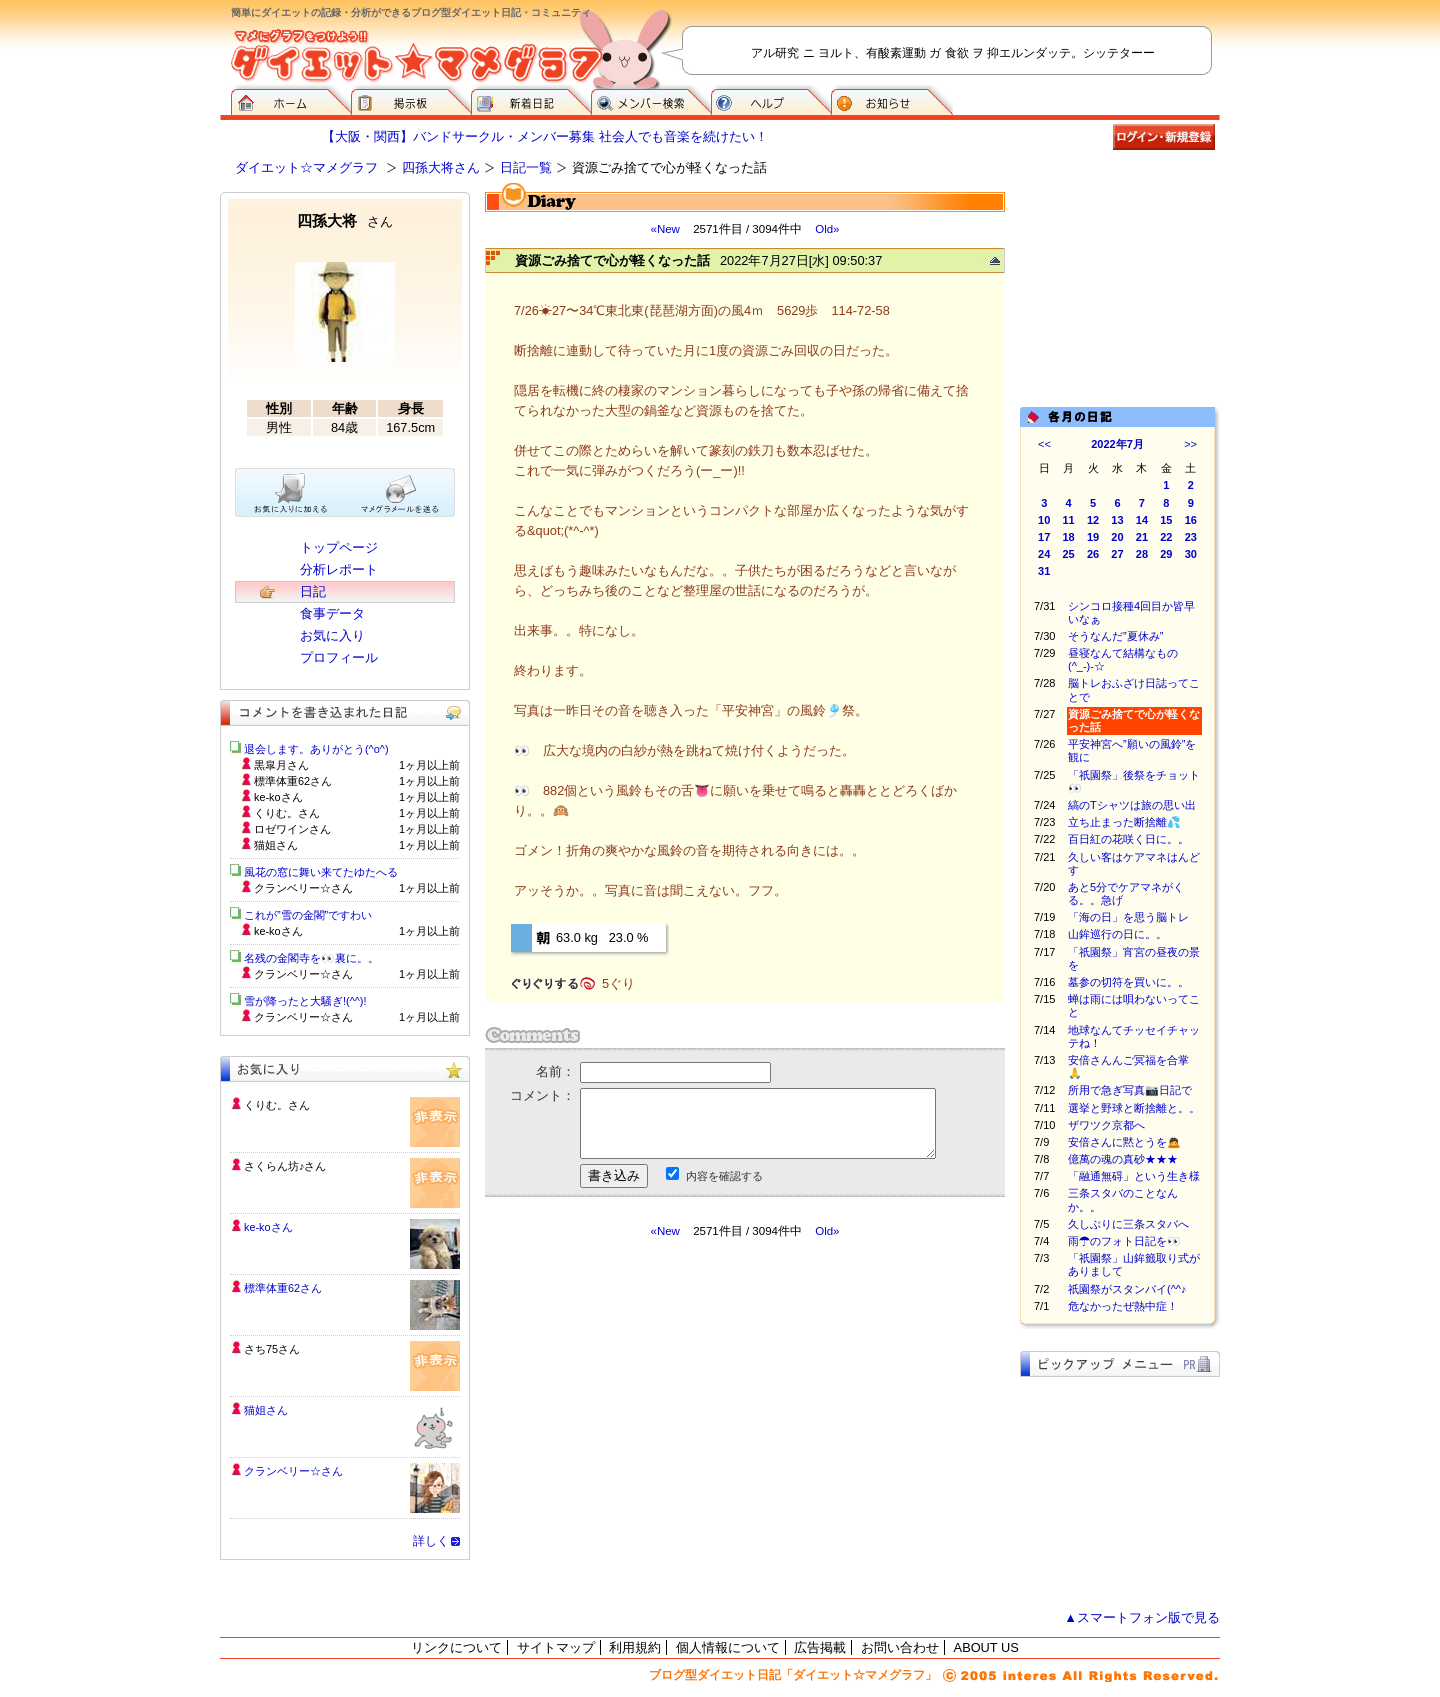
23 (1191, 537)
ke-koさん (268, 1227)
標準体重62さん (283, 1288)
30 (1191, 554)
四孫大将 (345, 220)
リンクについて (456, 1647)
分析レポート (339, 569)
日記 (313, 591)
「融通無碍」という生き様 (1134, 1176)
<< (1044, 444)
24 (1044, 554)
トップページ (339, 547)
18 (1069, 537)
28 (1142, 554)
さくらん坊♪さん (285, 1166)
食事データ (332, 613)
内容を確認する (724, 1176)
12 (1093, 520)
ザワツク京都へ (1106, 1125)
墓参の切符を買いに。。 (1128, 982)
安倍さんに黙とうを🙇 (1124, 1142)
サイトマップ (556, 1647)
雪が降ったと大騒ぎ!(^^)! (305, 1001)
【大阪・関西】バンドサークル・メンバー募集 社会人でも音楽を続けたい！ (545, 136)
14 (1142, 520)
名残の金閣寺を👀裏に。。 (311, 958)
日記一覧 (526, 167)
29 (1166, 554)
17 (1044, 537)
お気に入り (332, 635)
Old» (827, 229)
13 (1117, 520)
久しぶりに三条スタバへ (1128, 1224)
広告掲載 (820, 1647)
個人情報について (728, 1647)
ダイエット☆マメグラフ (306, 167)
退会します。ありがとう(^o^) (316, 749)
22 (1166, 537)
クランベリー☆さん (293, 1471)
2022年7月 (1117, 444)
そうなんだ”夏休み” (1115, 636)
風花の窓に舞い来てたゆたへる (326, 872)
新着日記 (531, 100)
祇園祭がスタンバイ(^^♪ (1127, 1289)
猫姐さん (266, 1410)
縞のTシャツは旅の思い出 (1132, 805)
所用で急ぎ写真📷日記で (1130, 1090)
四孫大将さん (441, 167)
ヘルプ (771, 100)
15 (1166, 520)
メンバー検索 (651, 100)
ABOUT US (986, 1647)
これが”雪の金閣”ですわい (308, 915)
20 (1117, 537)
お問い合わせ (900, 1647)
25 (1069, 554)
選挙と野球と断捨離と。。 (1134, 1108)
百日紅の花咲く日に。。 (1128, 839)
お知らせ (892, 100)
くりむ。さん (277, 1105)
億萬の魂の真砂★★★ (1123, 1159)
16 (1191, 520)
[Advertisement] (673, 1419)
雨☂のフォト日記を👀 (1124, 1241)
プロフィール (339, 657)
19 (1093, 537)
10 (1044, 520)
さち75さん (272, 1349)
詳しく (431, 1541)
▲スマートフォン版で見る (1142, 1617)
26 (1093, 554)
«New (664, 229)
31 (1044, 571)
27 (1117, 554)
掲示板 (411, 100)
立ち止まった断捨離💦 (1124, 822)
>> (1190, 444)
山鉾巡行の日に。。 (1117, 934)
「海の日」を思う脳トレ (1128, 917)
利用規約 (635, 1647)
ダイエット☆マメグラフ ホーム (291, 100)
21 (1142, 537)
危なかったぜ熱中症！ (1123, 1306)
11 (1069, 520)
